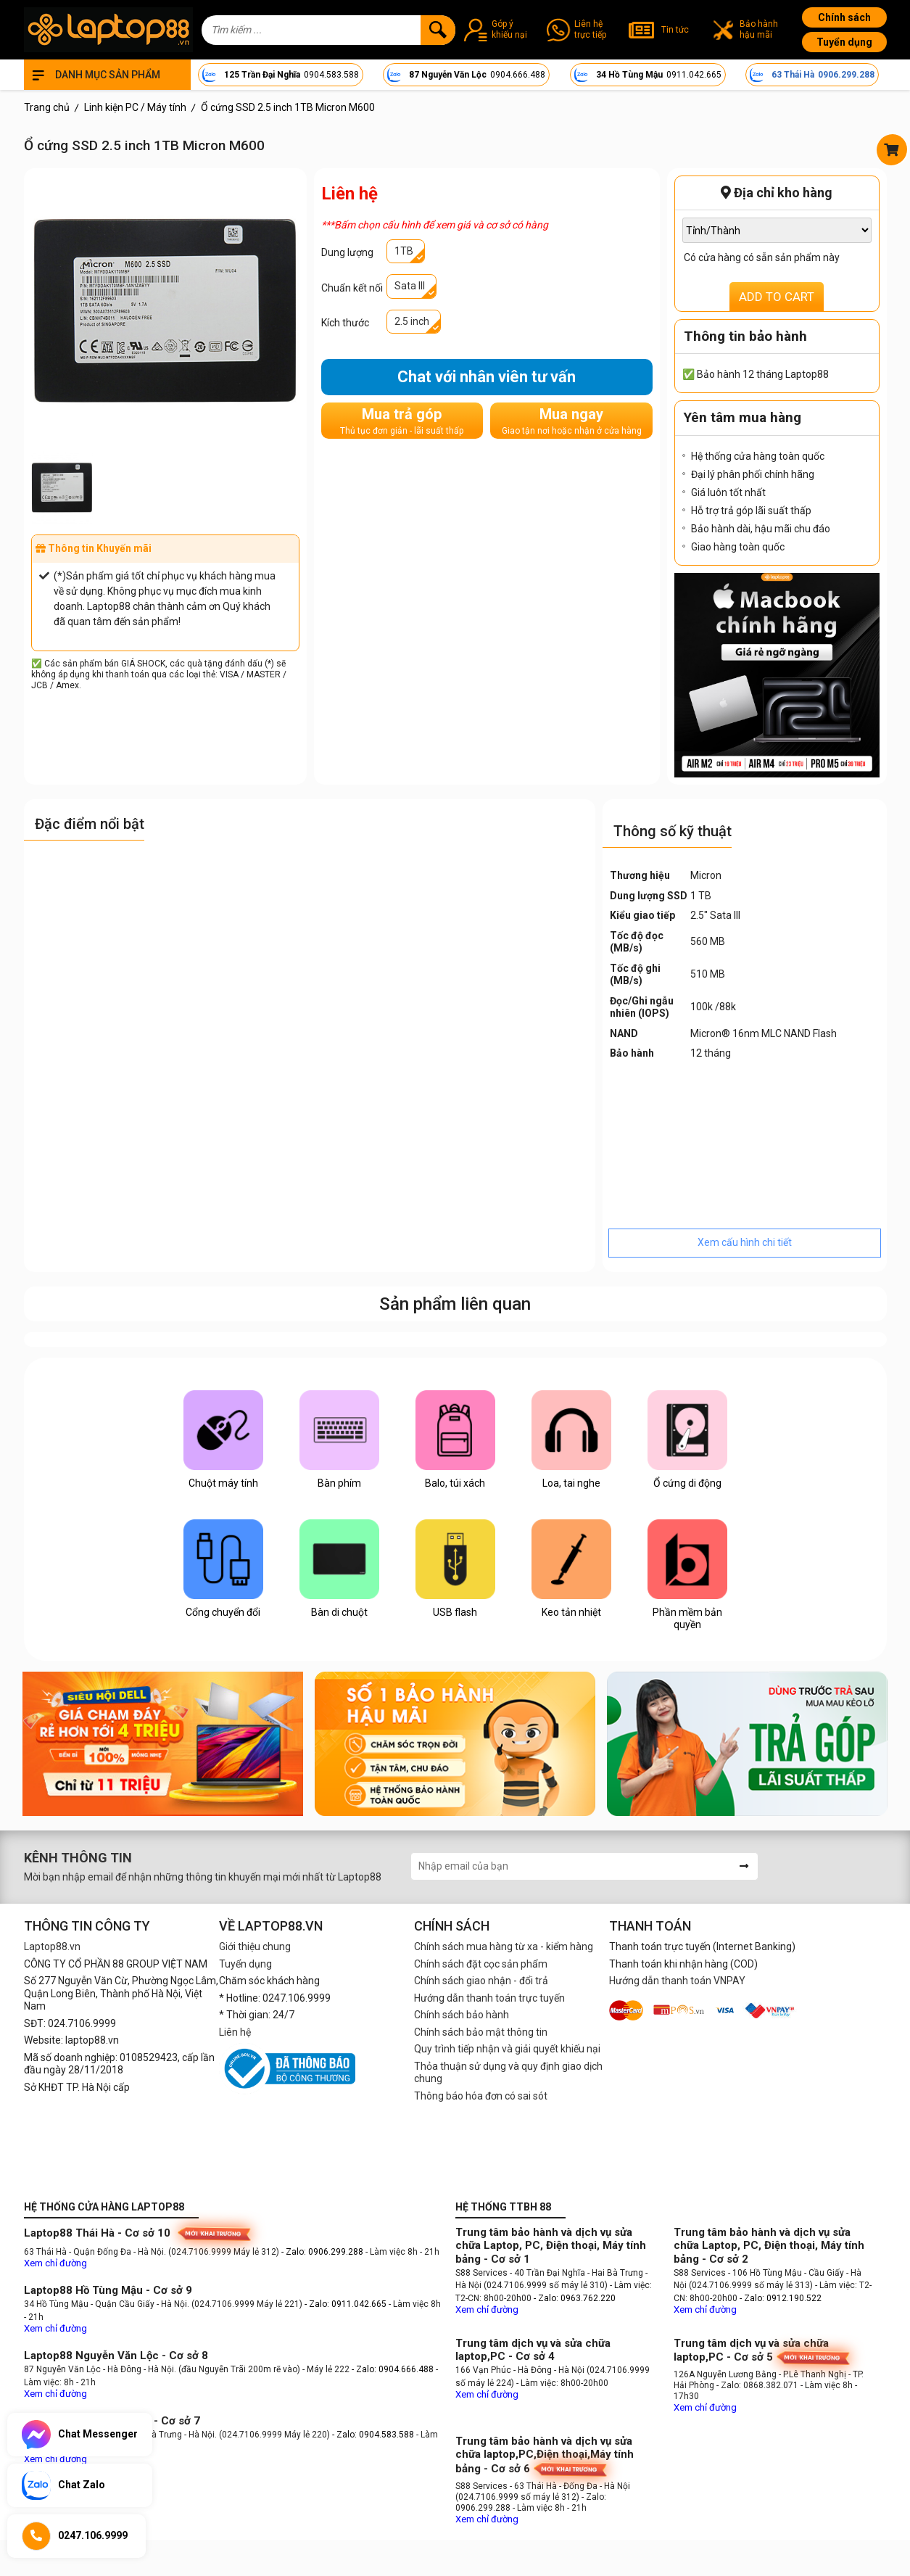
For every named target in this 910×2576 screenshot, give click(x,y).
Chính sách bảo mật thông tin (480, 2032)
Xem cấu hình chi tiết (745, 1242)
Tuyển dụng (844, 42)
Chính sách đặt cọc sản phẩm (480, 1964)
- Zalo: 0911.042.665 (347, 2304)
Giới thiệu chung (255, 1946)
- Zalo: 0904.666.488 (393, 2369)
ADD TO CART (776, 296)
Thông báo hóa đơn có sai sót (480, 2096)
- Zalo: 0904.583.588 (373, 2435)
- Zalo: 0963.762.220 (575, 2298)
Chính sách (844, 17)
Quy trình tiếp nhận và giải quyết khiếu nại (507, 2049)
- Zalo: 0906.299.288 (323, 2252)
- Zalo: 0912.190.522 (781, 2298)
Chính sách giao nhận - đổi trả (481, 1980)
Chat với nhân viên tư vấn (486, 377)
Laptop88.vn (52, 1946)
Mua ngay (572, 421)
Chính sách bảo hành (461, 2014)
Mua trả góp (401, 421)
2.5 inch (411, 321)
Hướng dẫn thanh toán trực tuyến (489, 1998)
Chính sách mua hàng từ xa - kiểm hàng (503, 1946)
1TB (403, 251)
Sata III (409, 286)
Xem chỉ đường (55, 2263)
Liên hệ (235, 2032)
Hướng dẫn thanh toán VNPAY (677, 1980)
